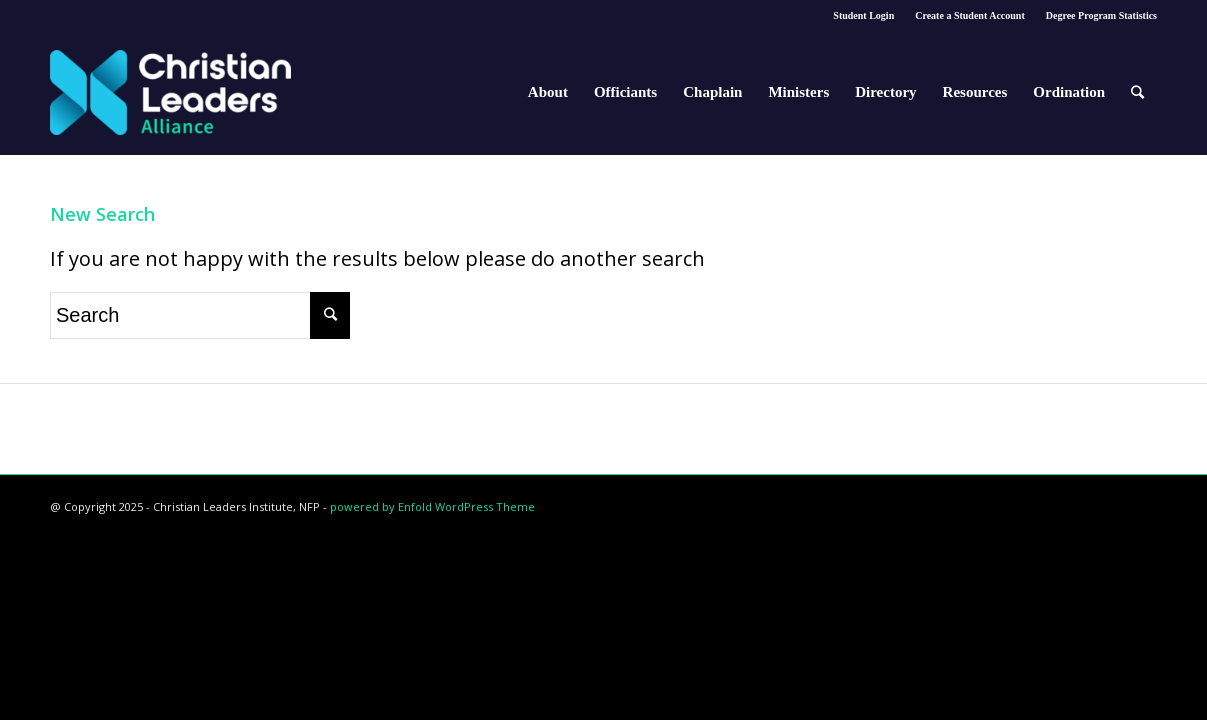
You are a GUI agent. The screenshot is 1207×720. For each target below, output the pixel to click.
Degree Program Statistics (1101, 15)
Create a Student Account (970, 15)
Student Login (863, 15)
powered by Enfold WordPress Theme (432, 506)
